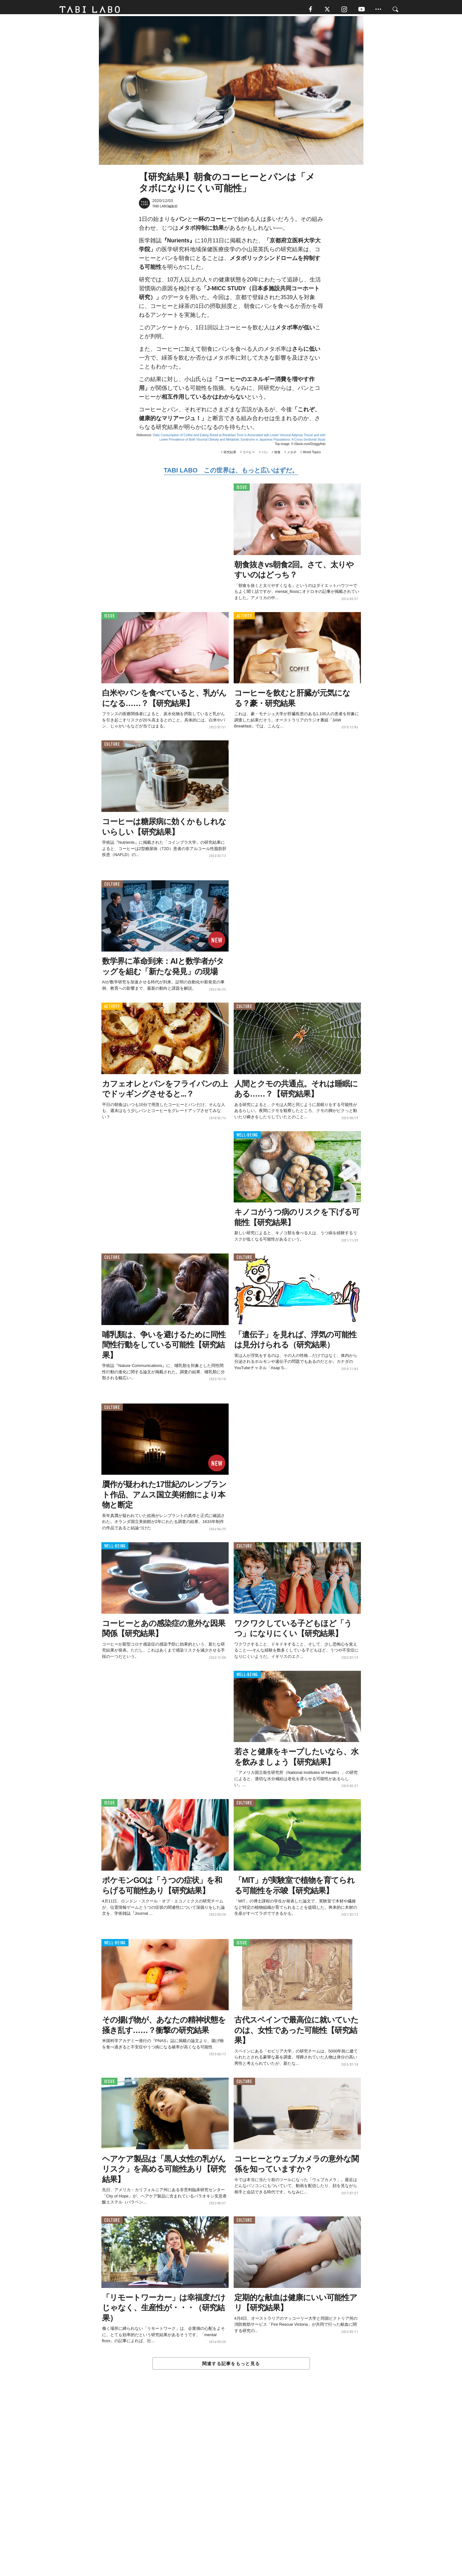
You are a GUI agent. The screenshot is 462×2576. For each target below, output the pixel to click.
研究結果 (230, 455)
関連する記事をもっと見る (231, 2366)
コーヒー (248, 455)
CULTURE (112, 747)
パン (265, 455)
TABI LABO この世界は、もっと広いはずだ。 (231, 473)
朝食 (277, 455)
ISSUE (242, 490)
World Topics (312, 455)
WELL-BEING (247, 1137)
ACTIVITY (244, 618)
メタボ (291, 455)
